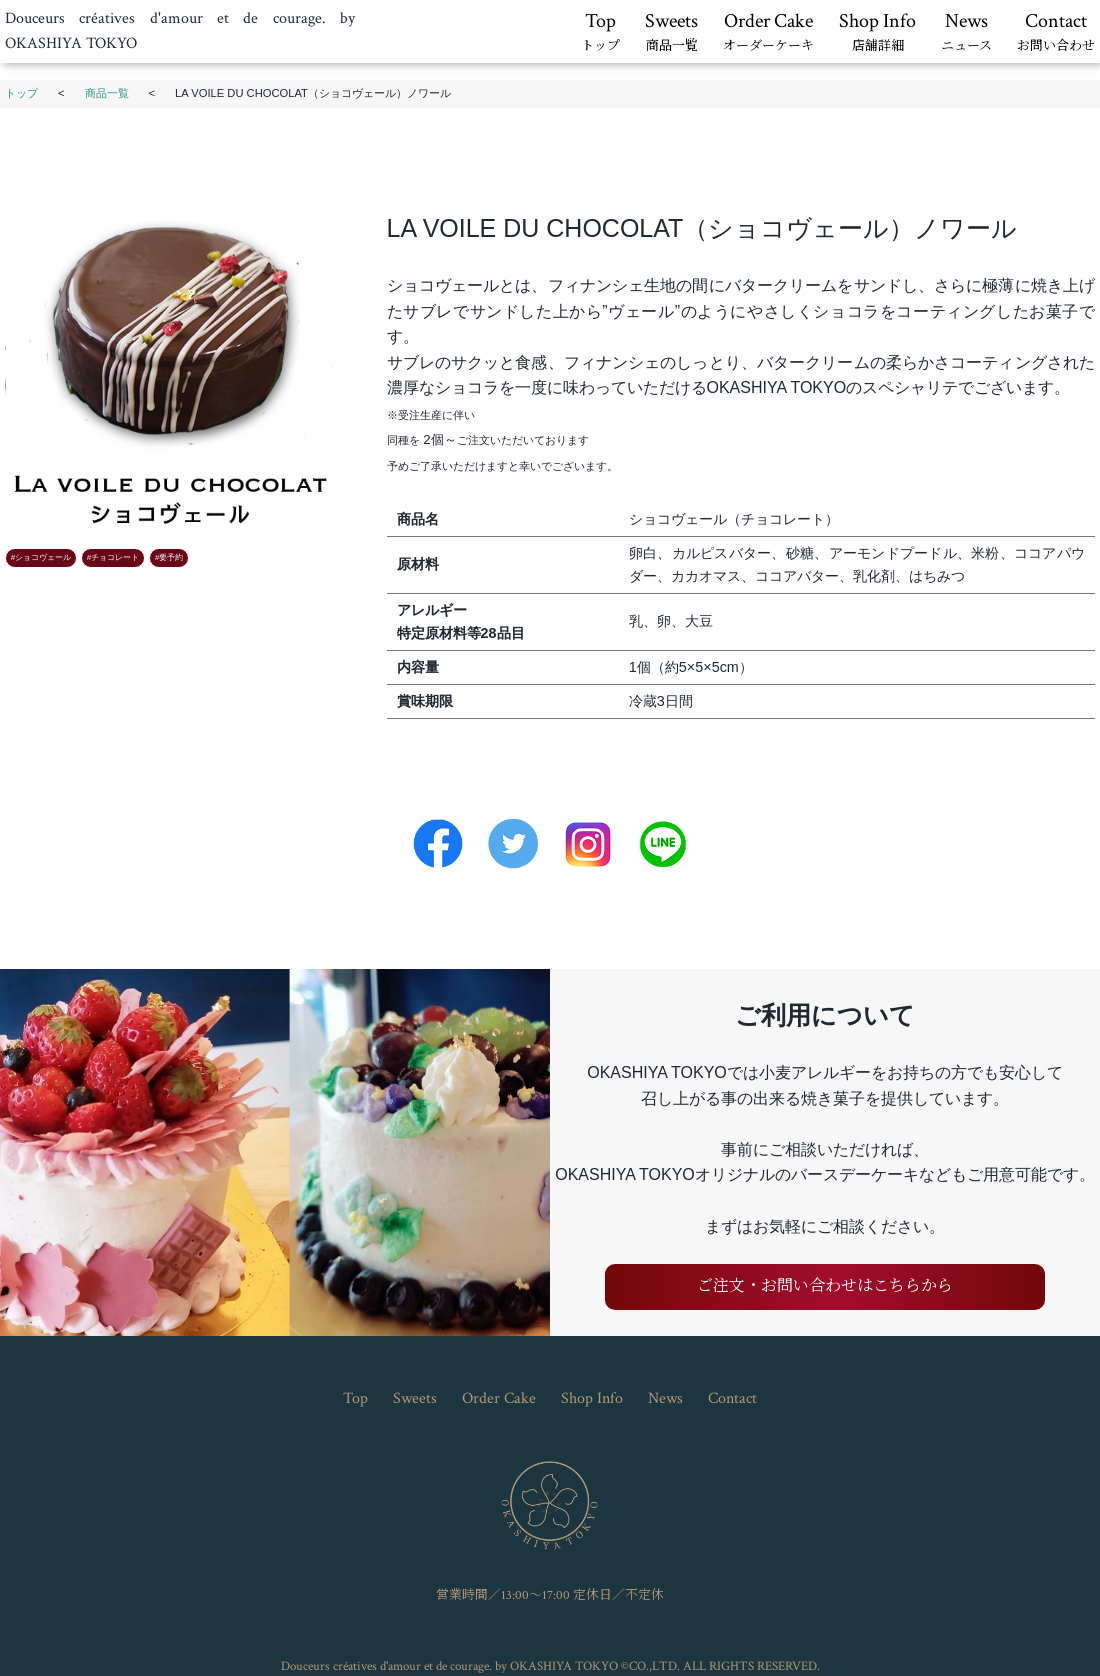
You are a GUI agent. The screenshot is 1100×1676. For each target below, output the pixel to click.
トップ (21, 93)
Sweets (671, 33)
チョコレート (115, 557)
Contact (1056, 33)
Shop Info (877, 33)
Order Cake (768, 33)
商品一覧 (107, 93)
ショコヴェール (43, 557)
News (966, 33)
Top (600, 33)
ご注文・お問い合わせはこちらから (825, 1286)
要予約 (171, 557)
